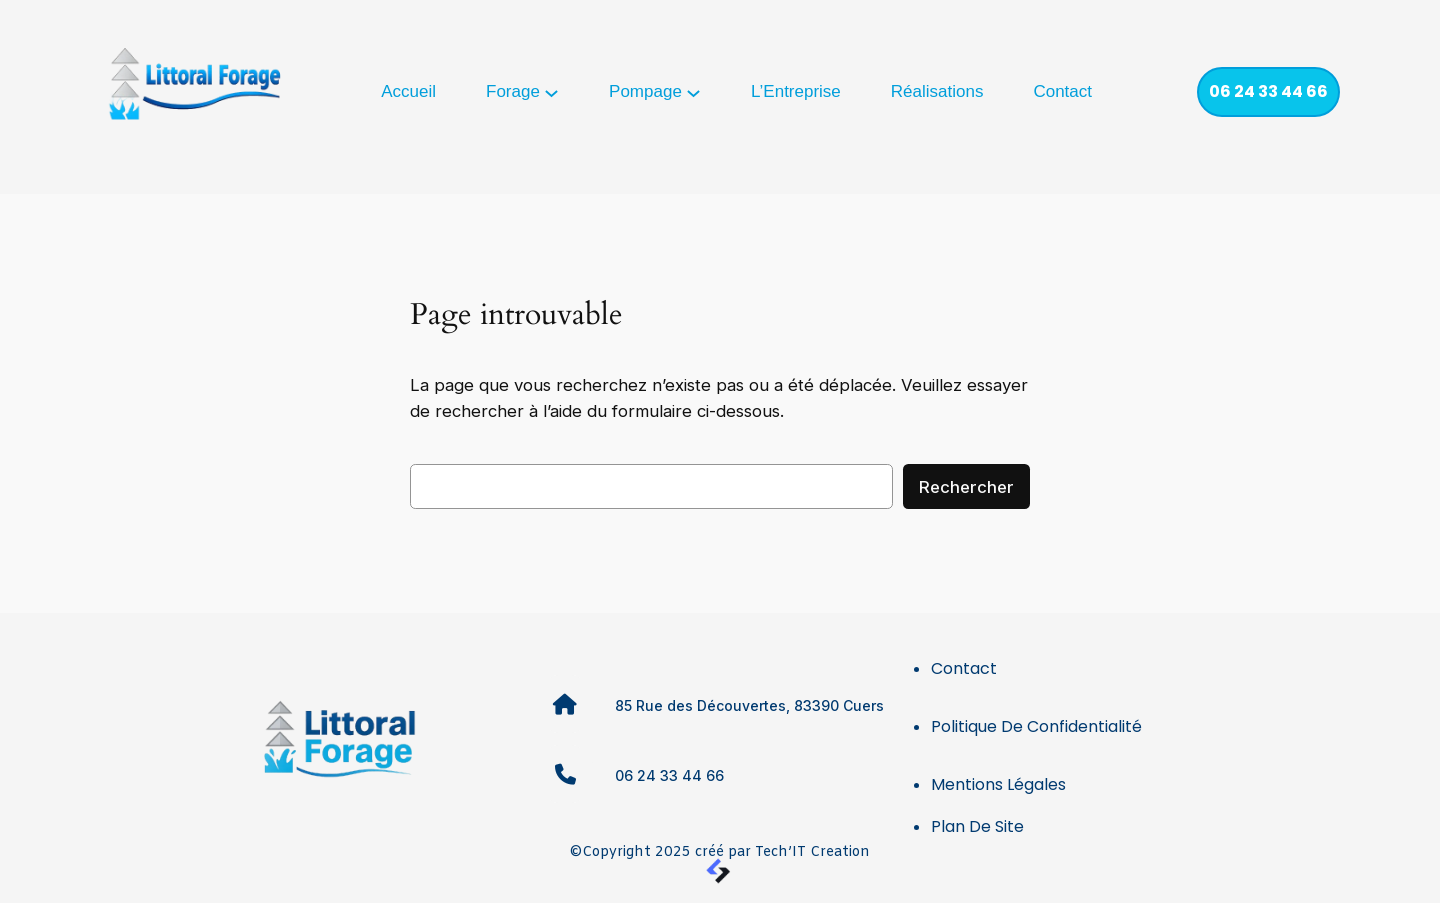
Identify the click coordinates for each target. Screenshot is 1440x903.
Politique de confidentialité (1036, 726)
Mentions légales (998, 784)
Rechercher (966, 487)
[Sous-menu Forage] (551, 91)
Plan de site (977, 826)
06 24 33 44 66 (1268, 91)
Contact (964, 668)
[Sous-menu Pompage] (693, 91)
